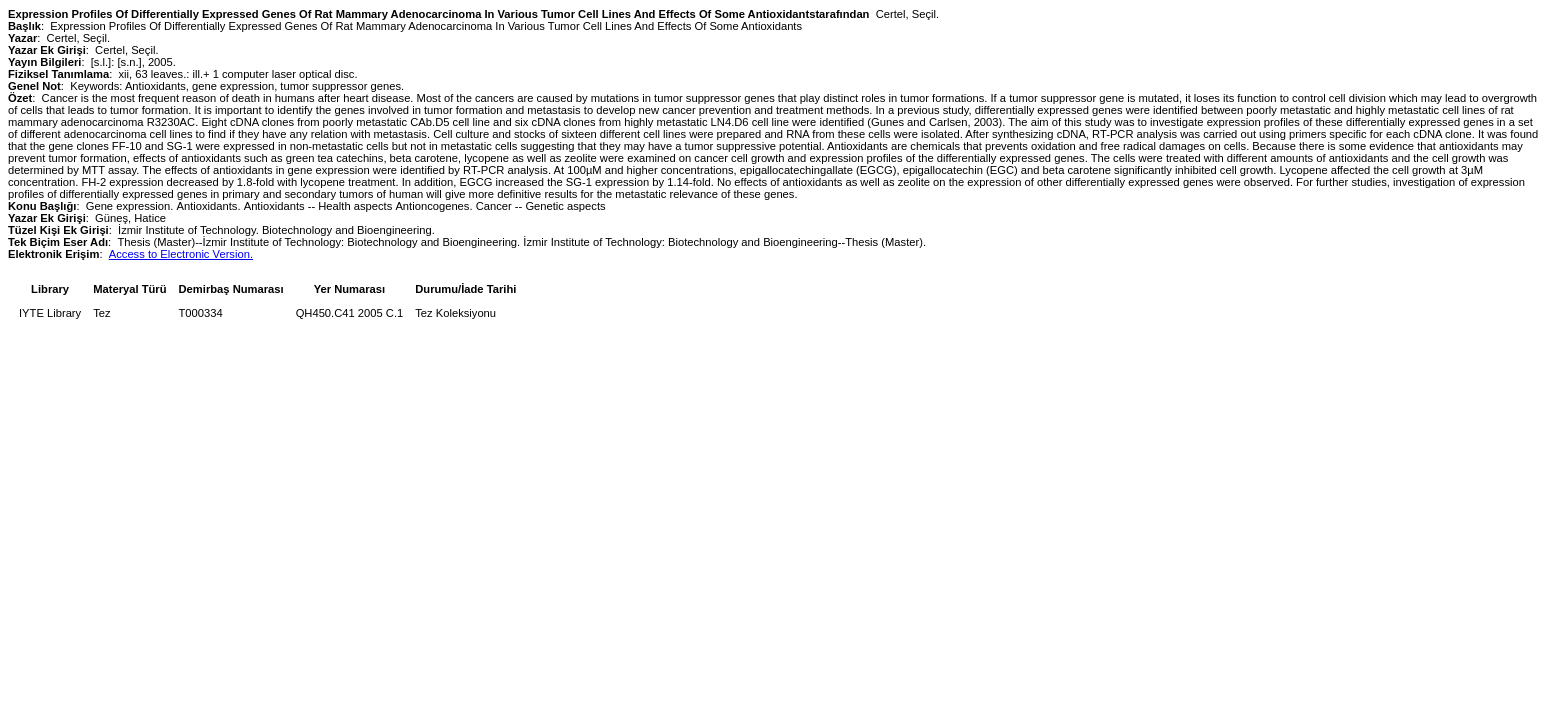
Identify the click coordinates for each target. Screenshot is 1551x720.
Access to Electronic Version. (181, 254)
